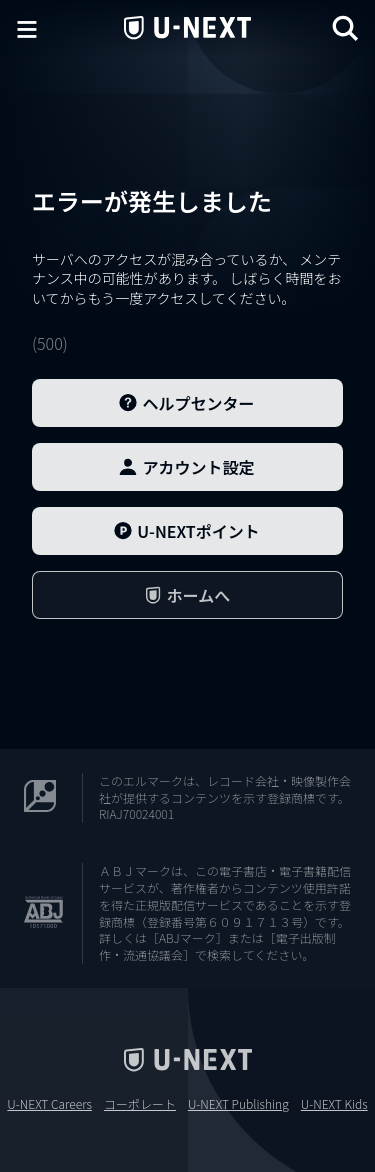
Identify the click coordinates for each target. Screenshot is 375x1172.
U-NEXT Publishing (238, 1104)
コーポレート (140, 1104)
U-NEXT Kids (334, 1104)
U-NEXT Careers (49, 1104)
